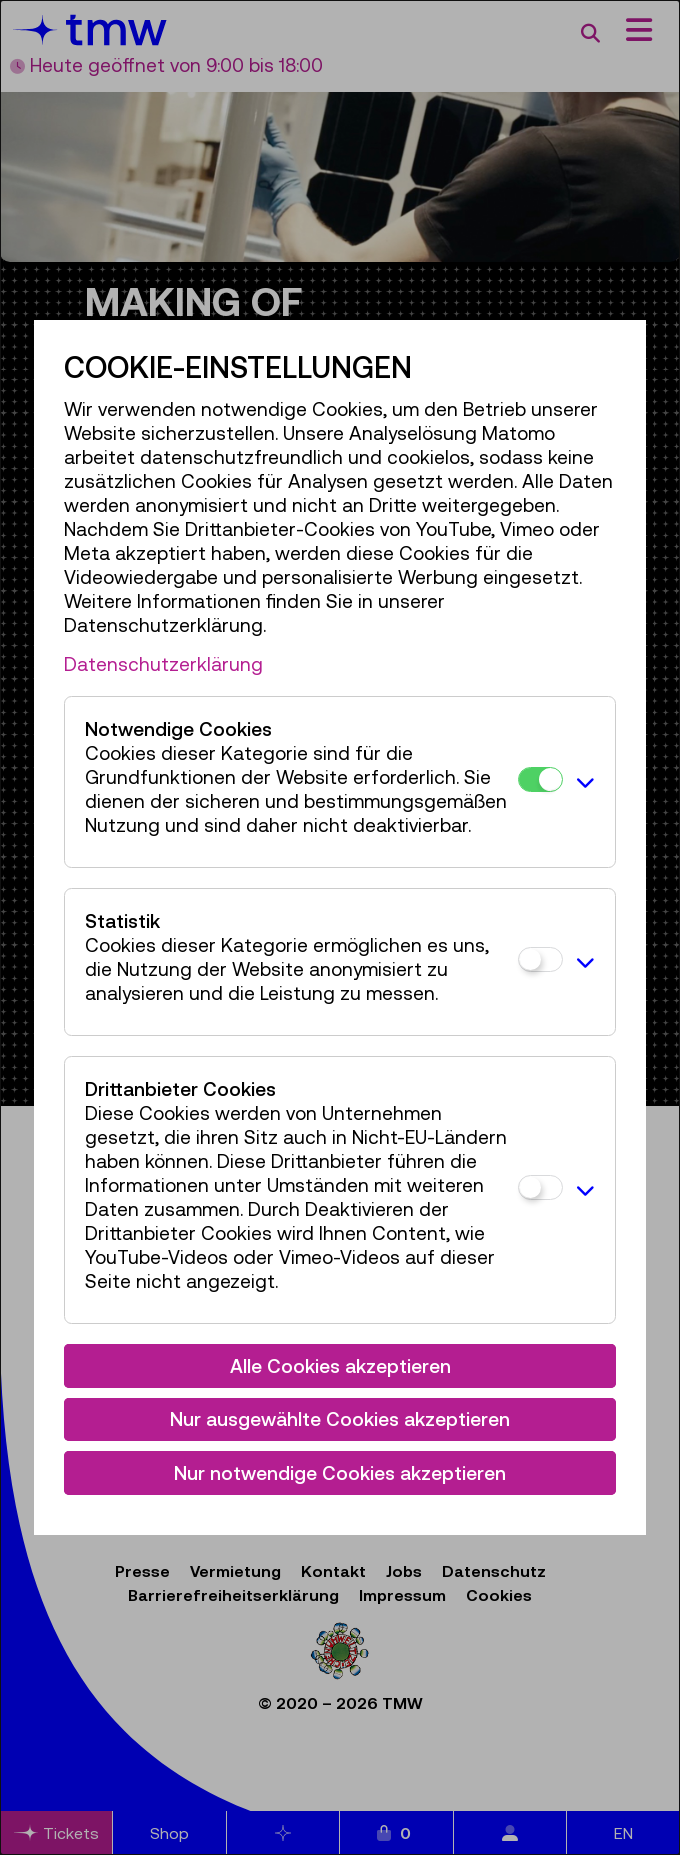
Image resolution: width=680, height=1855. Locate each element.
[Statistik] (540, 959)
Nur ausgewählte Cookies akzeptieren (340, 1419)
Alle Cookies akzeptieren (340, 1366)
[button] (584, 782)
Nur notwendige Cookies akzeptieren (340, 1473)
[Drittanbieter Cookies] (540, 1187)
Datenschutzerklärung (163, 664)
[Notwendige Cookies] (540, 779)
